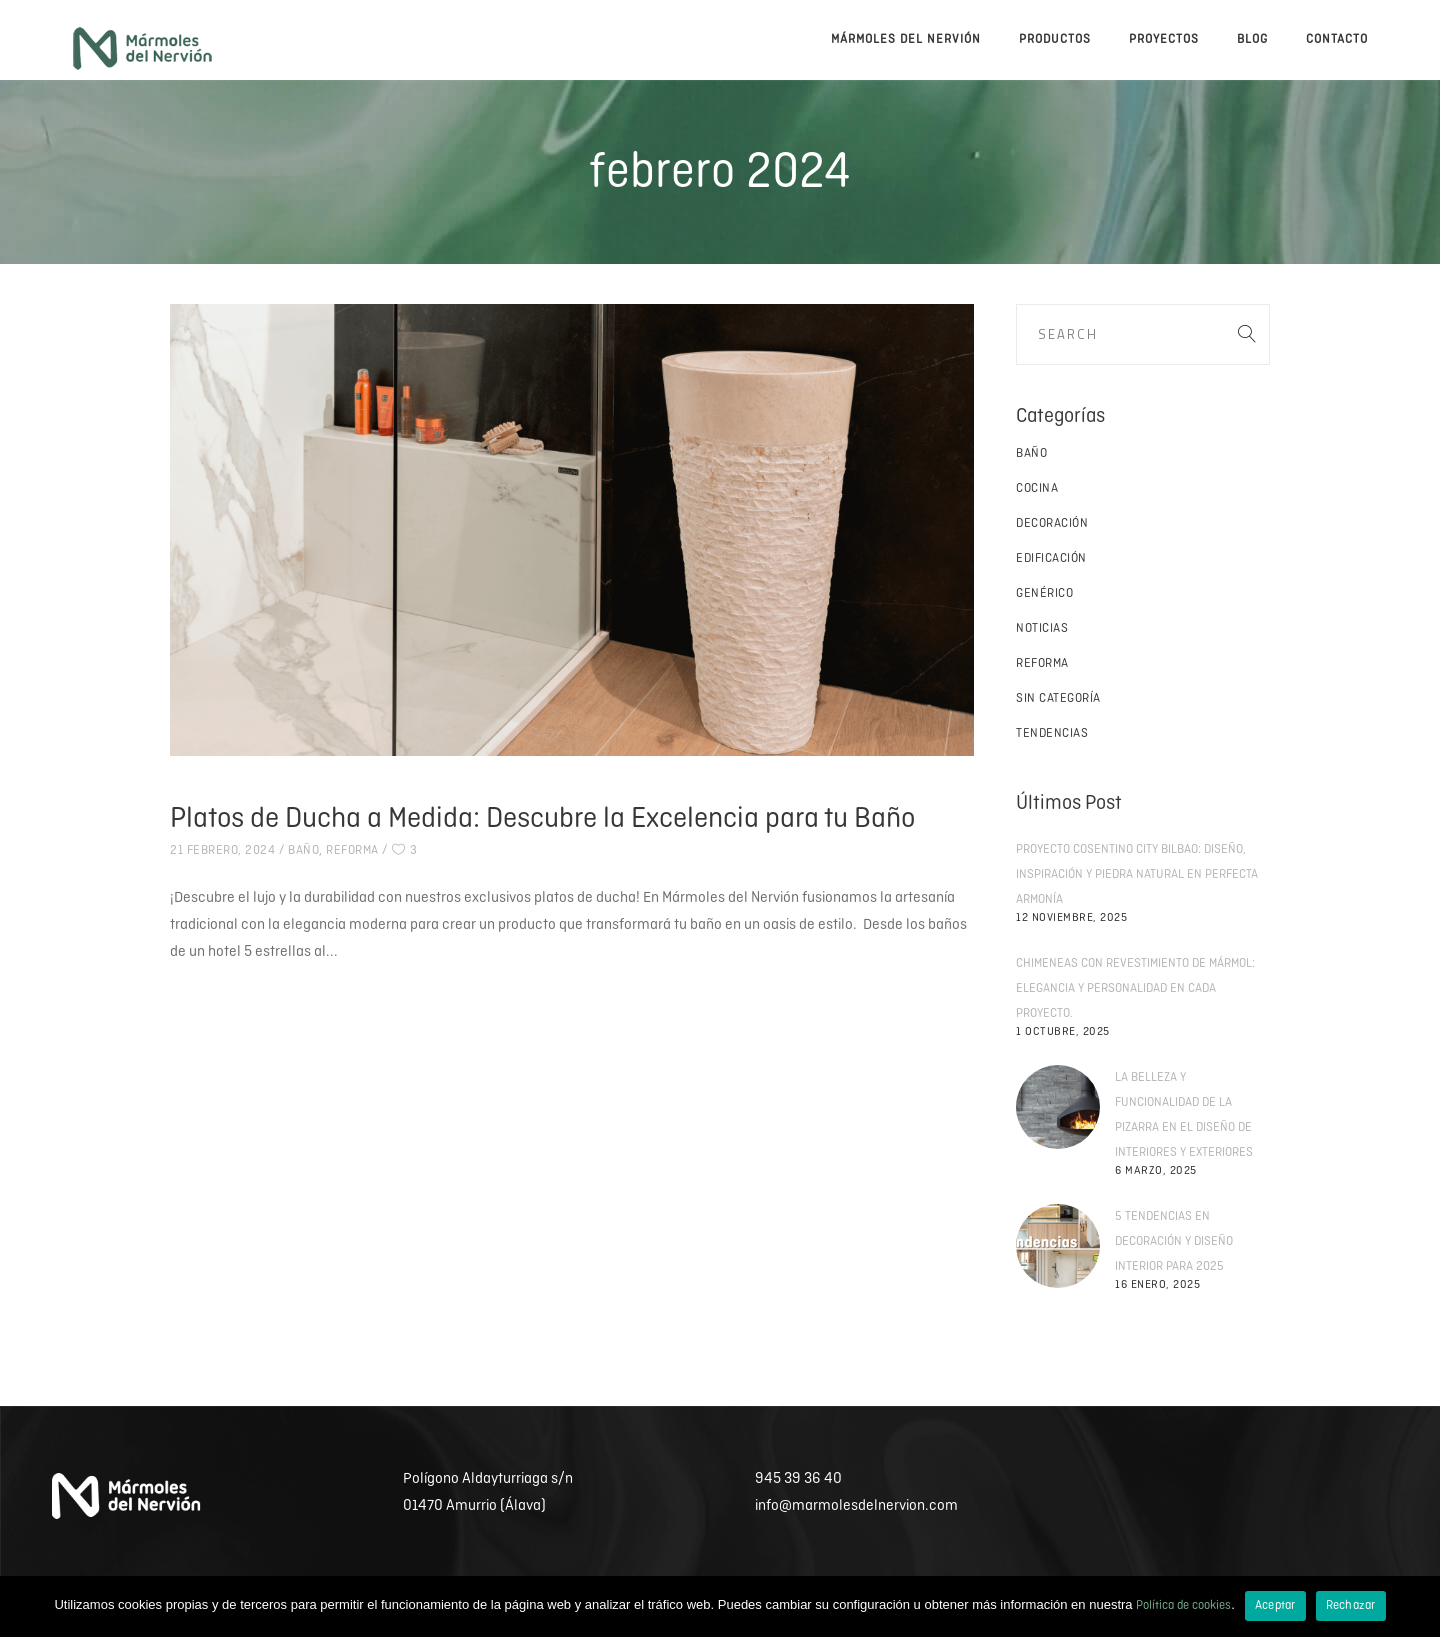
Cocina (1037, 488)
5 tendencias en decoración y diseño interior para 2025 (1174, 1241)
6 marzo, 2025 (1156, 1171)
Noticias (1042, 628)
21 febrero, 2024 (222, 850)
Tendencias (1052, 733)
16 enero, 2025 (1157, 1285)
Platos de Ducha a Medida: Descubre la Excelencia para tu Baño (542, 819)
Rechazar (1351, 1605)
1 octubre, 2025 (1063, 1032)
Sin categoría (1058, 698)
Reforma (352, 850)
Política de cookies (1183, 1605)
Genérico (1044, 593)
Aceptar (1275, 1605)
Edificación (1051, 558)
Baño (303, 850)
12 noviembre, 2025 (1071, 918)
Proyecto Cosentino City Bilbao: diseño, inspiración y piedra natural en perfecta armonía (1137, 874)
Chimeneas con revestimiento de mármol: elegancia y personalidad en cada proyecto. (1135, 988)
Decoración (1052, 523)
